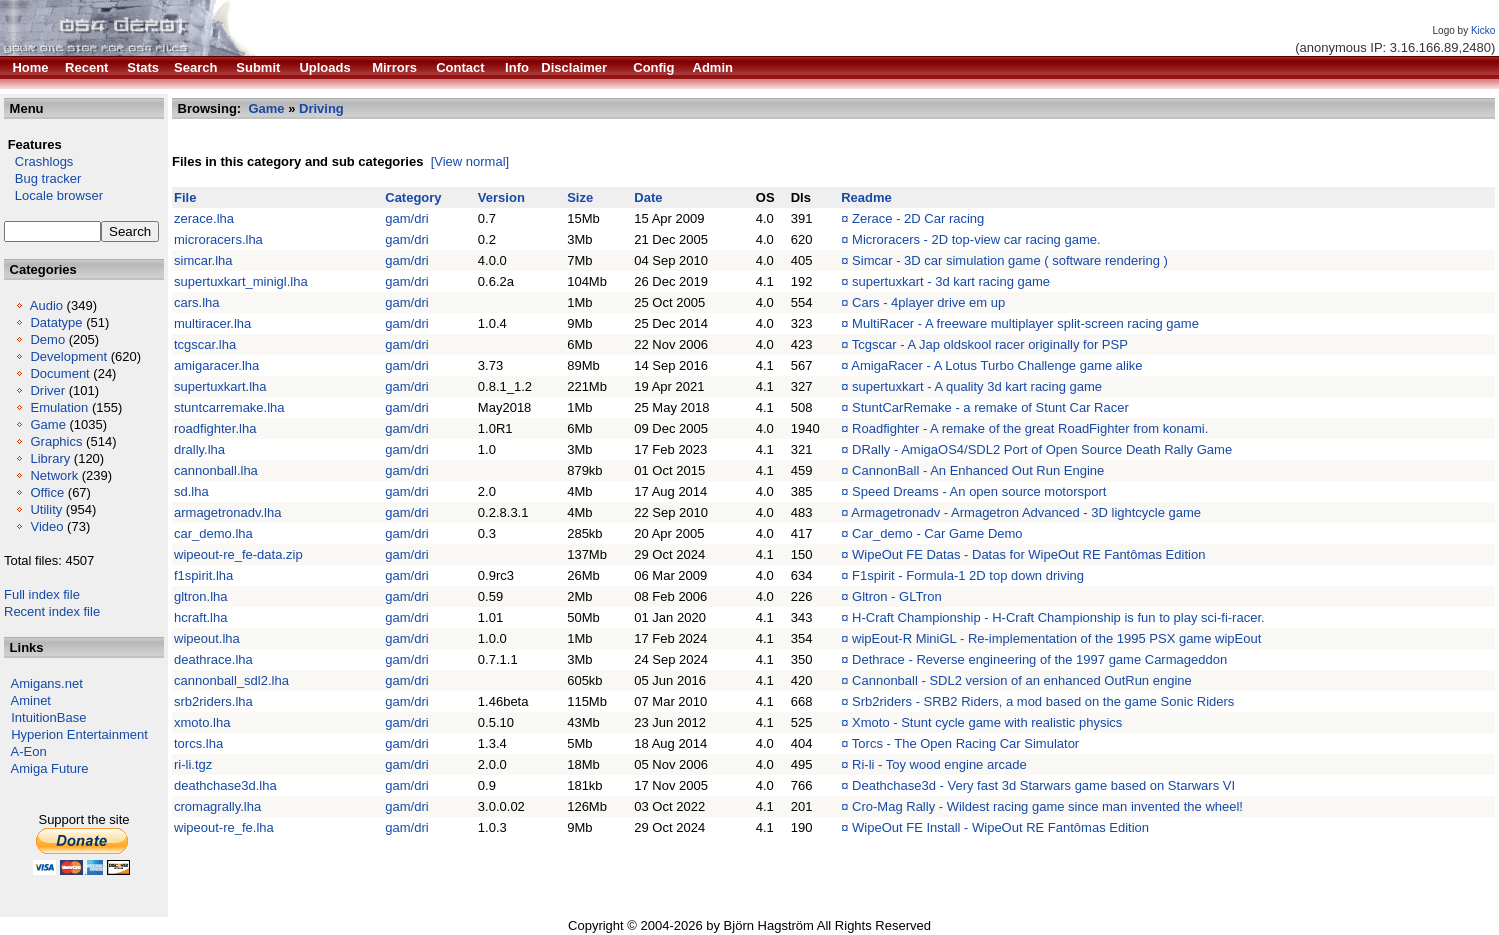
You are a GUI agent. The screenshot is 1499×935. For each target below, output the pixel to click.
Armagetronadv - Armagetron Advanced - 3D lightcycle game (1026, 512)
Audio (46, 305)
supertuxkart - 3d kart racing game (951, 281)
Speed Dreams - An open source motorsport (979, 491)
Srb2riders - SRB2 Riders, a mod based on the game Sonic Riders (1043, 701)
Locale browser (53, 195)
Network (54, 475)
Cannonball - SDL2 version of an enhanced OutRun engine (1022, 680)
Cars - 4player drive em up (928, 302)
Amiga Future (50, 768)
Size (580, 197)
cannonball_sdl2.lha (231, 680)
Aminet (31, 700)
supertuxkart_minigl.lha (241, 281)
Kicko (1483, 30)
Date (648, 197)
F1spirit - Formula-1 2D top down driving (968, 575)
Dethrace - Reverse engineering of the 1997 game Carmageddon (1039, 659)
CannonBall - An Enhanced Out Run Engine (978, 470)
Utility (46, 509)
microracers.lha (218, 239)
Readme (866, 197)
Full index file (42, 594)
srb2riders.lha (213, 701)
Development (68, 356)
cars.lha (197, 302)
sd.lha (191, 491)
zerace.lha (204, 218)
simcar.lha (203, 260)
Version (501, 197)
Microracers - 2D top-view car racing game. (976, 239)
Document (59, 373)
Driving (321, 108)
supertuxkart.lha (220, 386)
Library (50, 458)
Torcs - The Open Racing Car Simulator (965, 743)
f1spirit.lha (203, 575)
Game (47, 424)
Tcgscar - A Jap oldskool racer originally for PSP (990, 344)
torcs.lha (198, 743)
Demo (47, 339)
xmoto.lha (202, 722)
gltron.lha (200, 596)
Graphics (56, 441)
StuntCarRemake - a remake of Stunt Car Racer (990, 407)
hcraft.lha (200, 617)
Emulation (59, 407)
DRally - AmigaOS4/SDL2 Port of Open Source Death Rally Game (1042, 449)
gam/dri (406, 218)
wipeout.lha (207, 638)
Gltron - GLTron (897, 596)
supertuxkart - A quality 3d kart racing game (977, 386)
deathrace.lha (213, 659)
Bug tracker (42, 178)
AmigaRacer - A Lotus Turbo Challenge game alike (996, 365)
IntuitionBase (48, 717)
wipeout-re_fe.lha (224, 827)
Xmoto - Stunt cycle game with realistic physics (987, 722)
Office (47, 492)
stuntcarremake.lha (229, 407)
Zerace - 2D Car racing (918, 218)
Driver (47, 390)
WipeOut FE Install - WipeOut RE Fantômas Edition (1000, 827)
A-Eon (29, 751)
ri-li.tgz (193, 764)
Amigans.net (47, 683)
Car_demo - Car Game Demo (937, 533)
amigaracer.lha (216, 365)
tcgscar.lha (205, 344)
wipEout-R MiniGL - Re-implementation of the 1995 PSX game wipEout (1056, 638)
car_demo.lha (213, 533)
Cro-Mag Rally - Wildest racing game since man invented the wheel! (1047, 806)
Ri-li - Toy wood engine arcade (939, 764)
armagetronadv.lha (227, 512)
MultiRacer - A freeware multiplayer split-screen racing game (1025, 323)
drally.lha (199, 449)
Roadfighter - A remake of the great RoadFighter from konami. (1030, 428)
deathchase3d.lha (225, 785)
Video (46, 526)
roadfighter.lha (215, 428)
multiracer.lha (212, 323)
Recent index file (52, 611)
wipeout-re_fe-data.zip (238, 554)
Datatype (56, 322)
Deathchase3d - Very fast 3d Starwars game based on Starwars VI (1043, 785)
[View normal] (470, 161)
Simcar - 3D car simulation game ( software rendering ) (1010, 260)
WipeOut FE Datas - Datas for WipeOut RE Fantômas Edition (1028, 554)
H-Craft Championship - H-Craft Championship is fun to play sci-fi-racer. (1058, 617)
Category (413, 197)
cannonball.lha (216, 470)
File (185, 197)
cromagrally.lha (217, 806)
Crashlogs (38, 161)
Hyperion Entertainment (79, 734)
